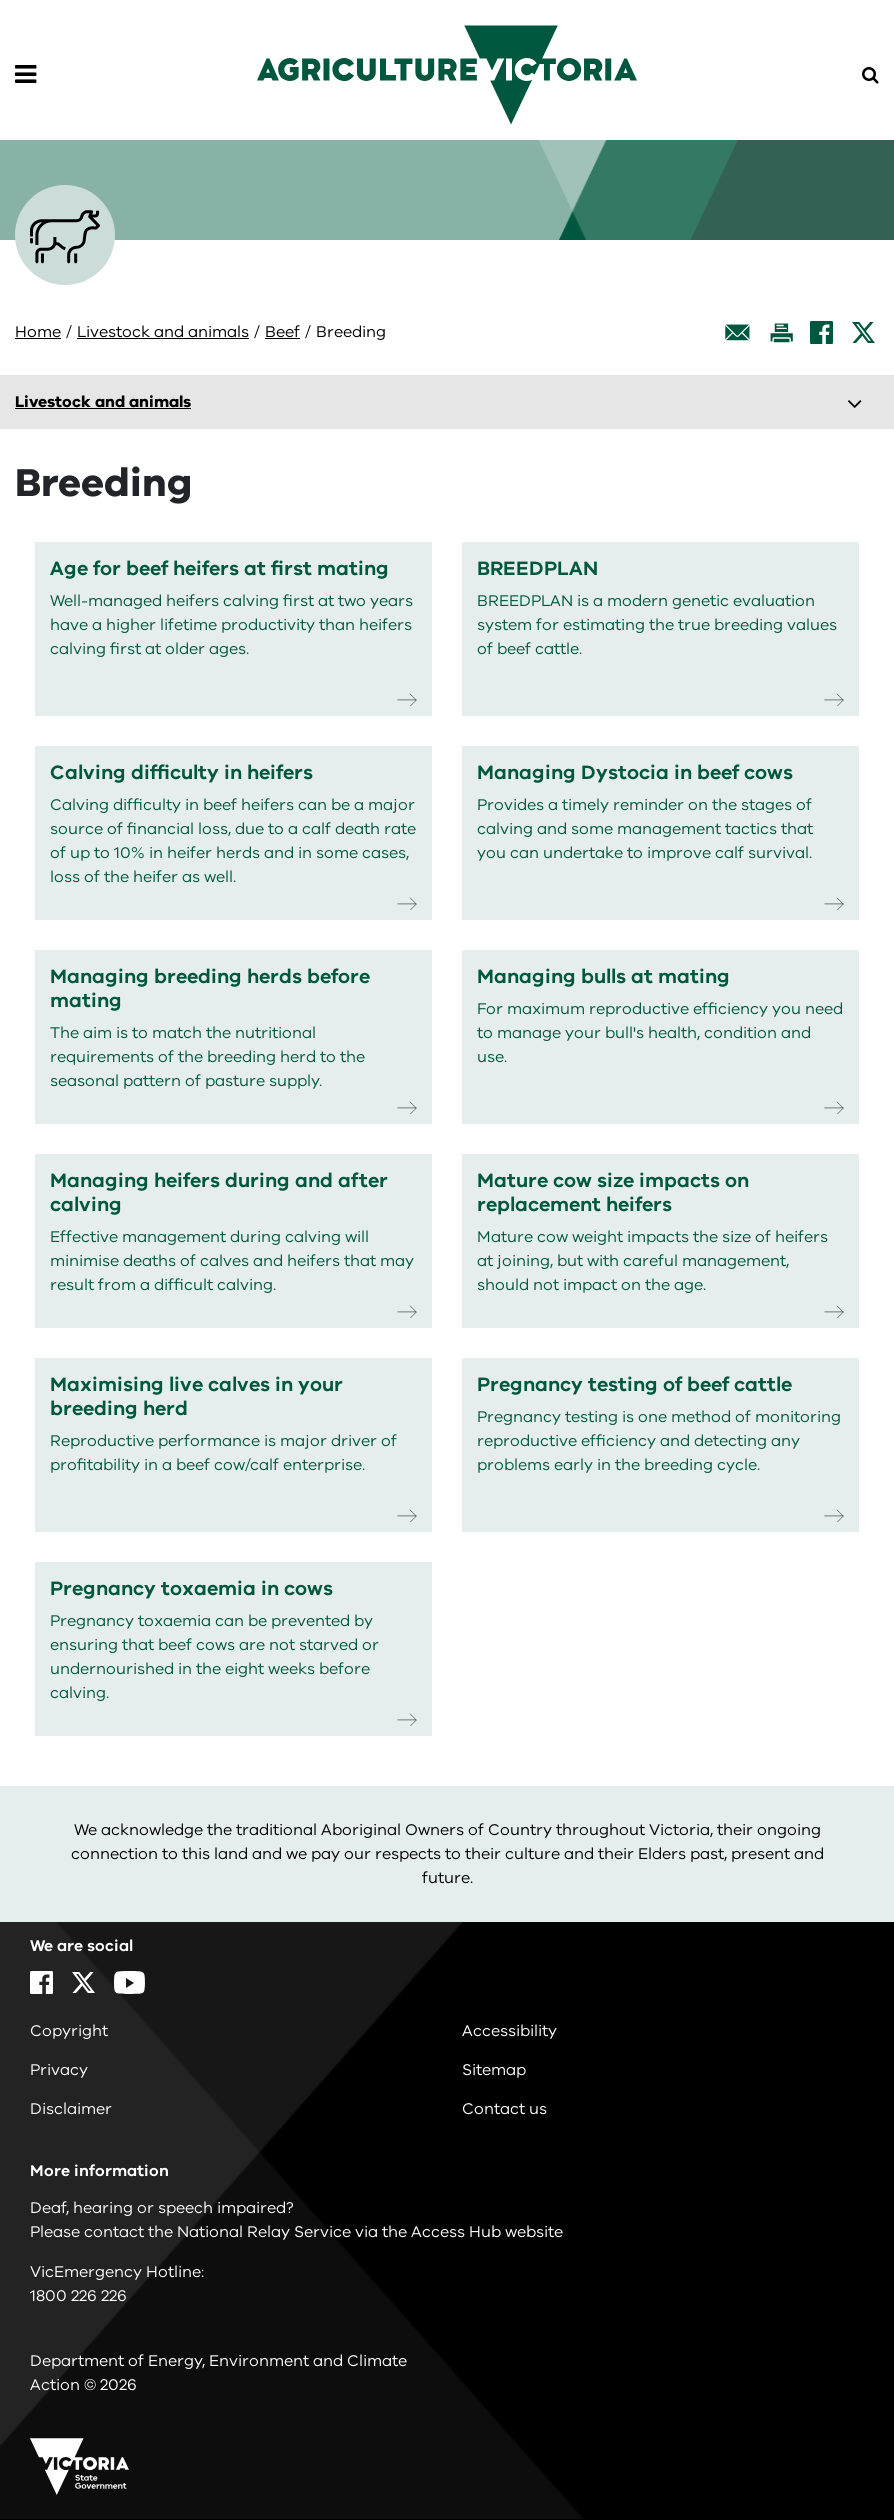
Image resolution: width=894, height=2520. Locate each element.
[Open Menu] (25, 75)
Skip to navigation (0, 0)
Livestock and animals (163, 332)
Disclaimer (71, 2109)
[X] (863, 332)
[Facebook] (821, 332)
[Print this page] (781, 332)
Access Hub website (487, 2232)
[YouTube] (129, 1982)
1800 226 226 (78, 2296)
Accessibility (509, 2031)
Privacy (59, 2070)
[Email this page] (738, 332)
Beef (282, 332)
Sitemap (494, 2070)
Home (38, 332)
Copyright (69, 2031)
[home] (447, 74)
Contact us (504, 2109)
